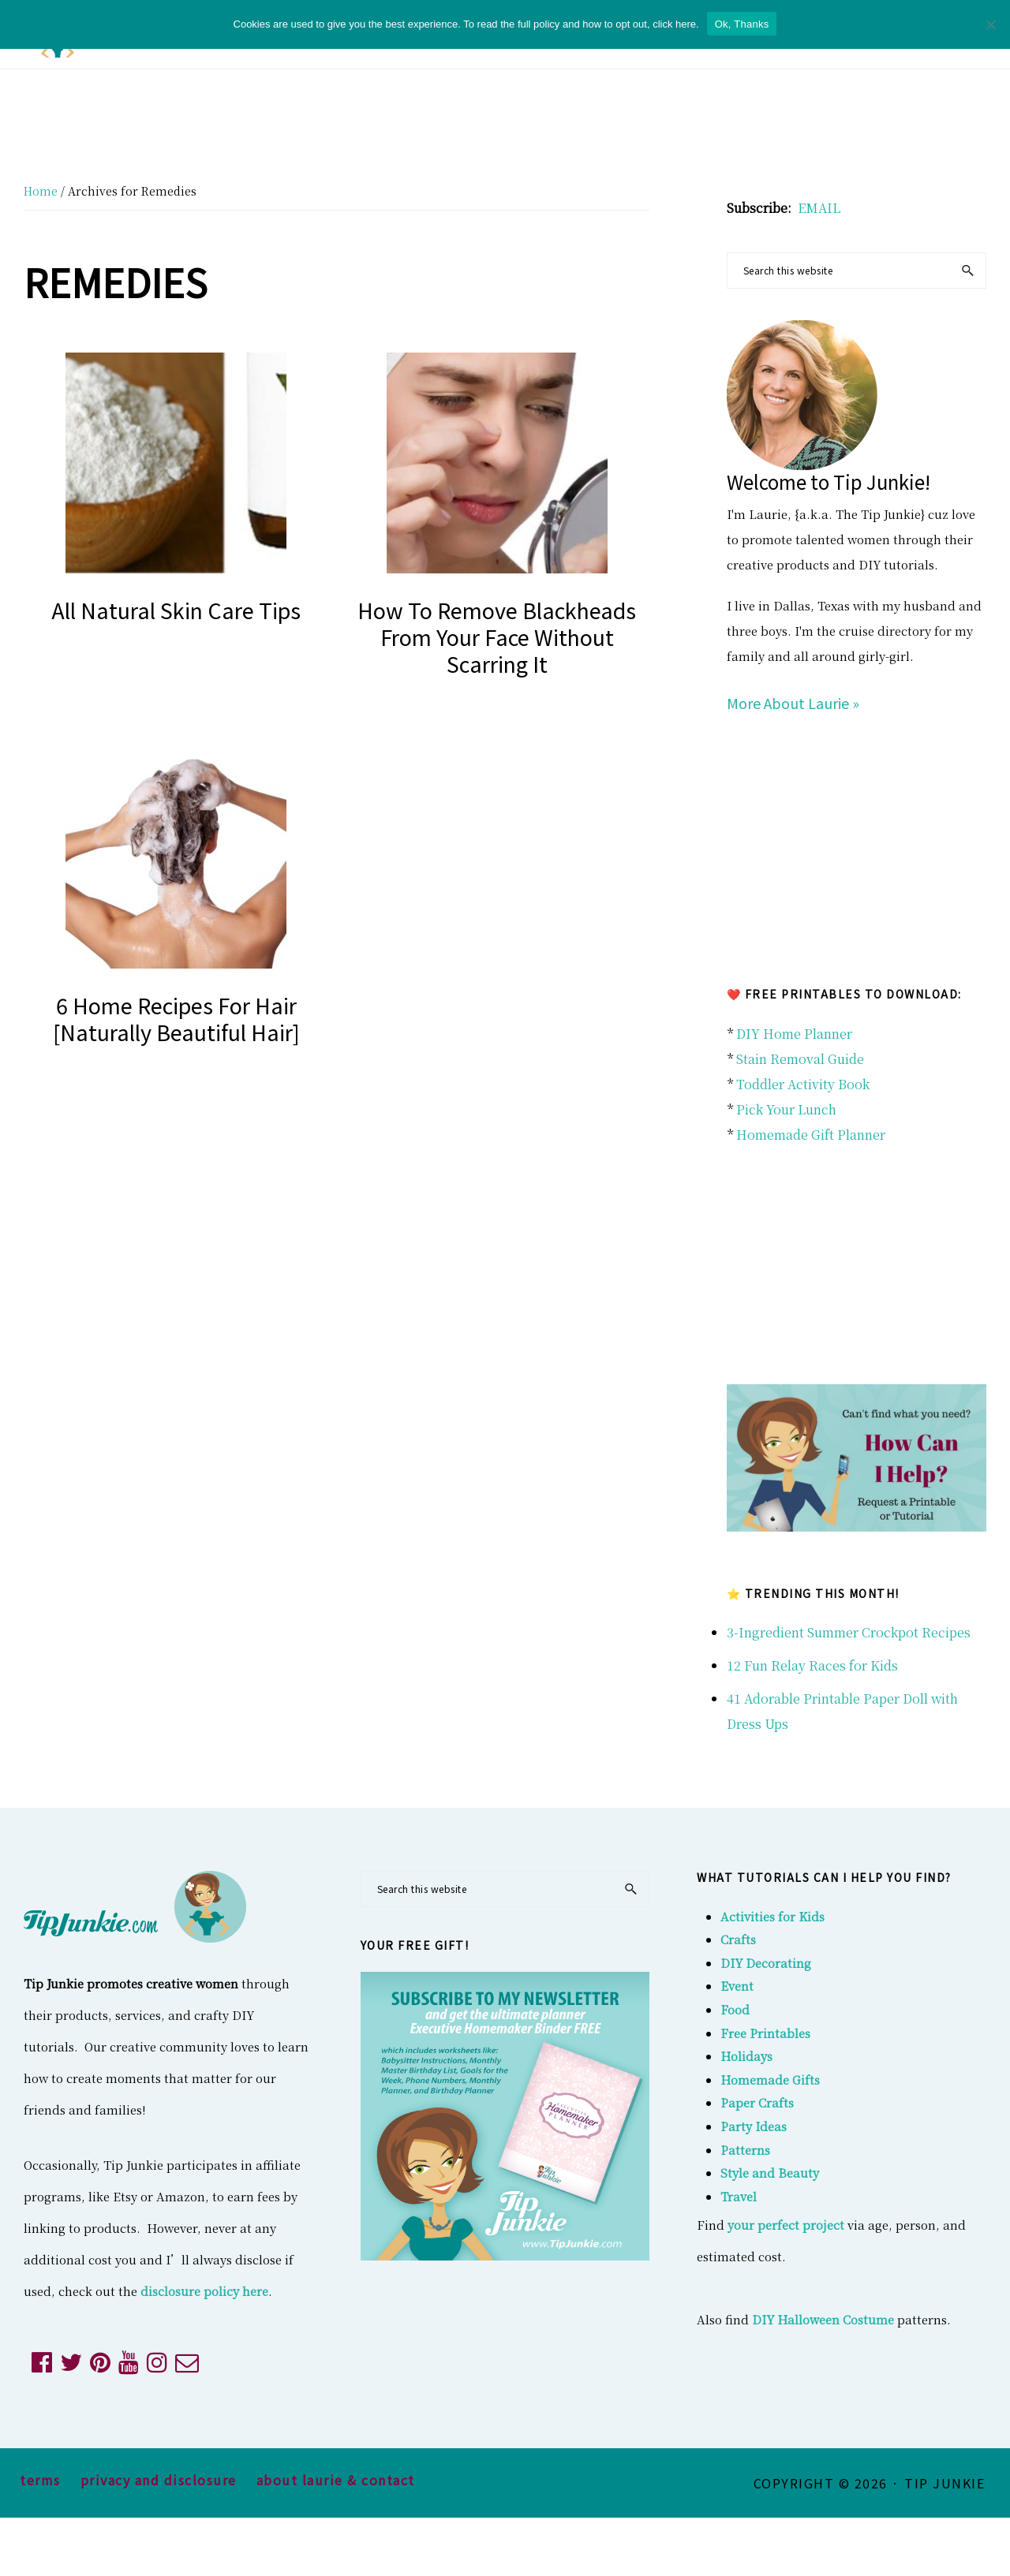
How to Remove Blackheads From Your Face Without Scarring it (496, 637)
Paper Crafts (757, 2102)
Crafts (738, 1939)
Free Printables (765, 2033)
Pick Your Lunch (786, 1109)
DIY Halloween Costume (823, 2319)
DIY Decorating (765, 1962)
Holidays (746, 2056)
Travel (738, 2196)
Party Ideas (753, 2126)
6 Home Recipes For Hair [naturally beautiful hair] (176, 1018)
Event (737, 1985)
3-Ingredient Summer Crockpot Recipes (849, 1632)
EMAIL (819, 208)
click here (674, 24)
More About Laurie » (793, 703)
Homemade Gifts (770, 2079)
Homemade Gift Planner (810, 1135)
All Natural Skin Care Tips (176, 610)
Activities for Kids (772, 1916)
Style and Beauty (769, 2172)
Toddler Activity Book (803, 1084)
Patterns (745, 2149)
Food (735, 2009)
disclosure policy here (204, 2291)
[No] (990, 24)
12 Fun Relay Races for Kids (812, 1665)
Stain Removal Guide (800, 1059)
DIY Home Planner (794, 1034)
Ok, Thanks (742, 24)
